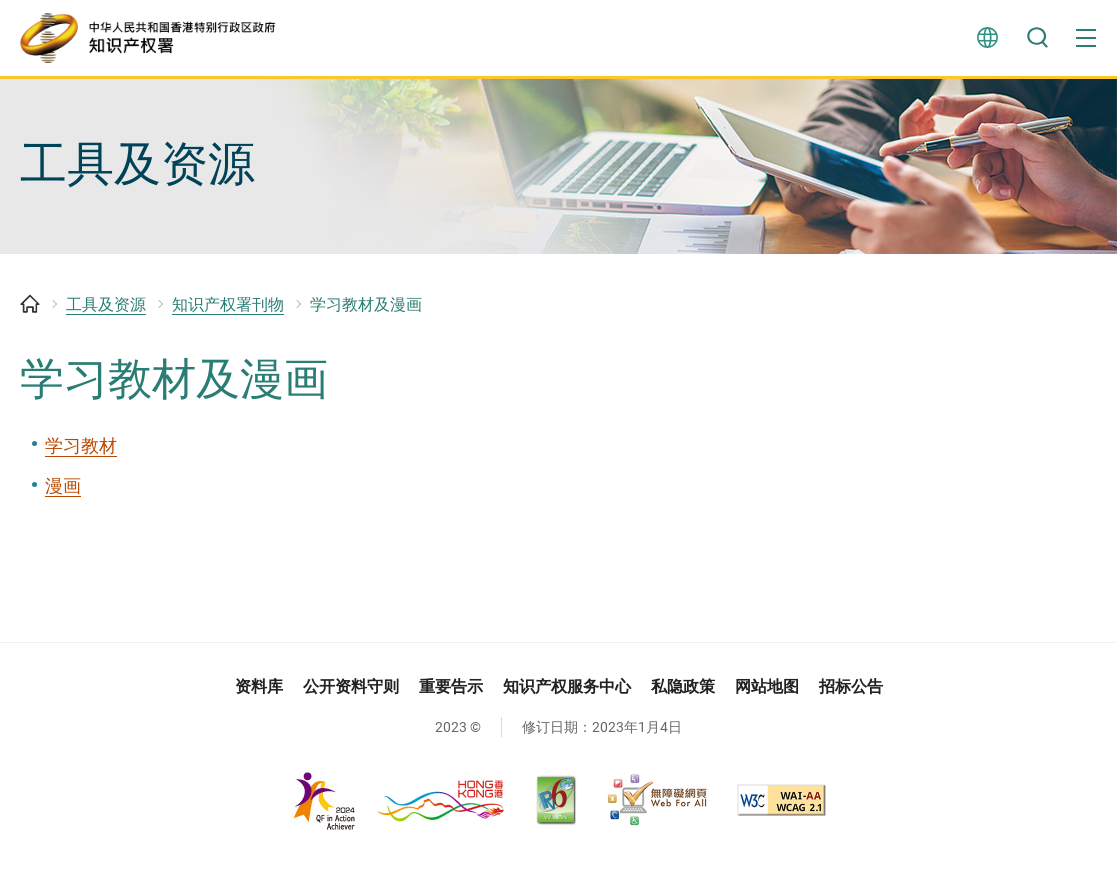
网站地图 (767, 694)
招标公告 (851, 694)
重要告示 (451, 694)
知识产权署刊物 (228, 313)
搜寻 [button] (1037, 40)
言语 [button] (987, 40)
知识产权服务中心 (567, 694)
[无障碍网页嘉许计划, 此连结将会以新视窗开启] (657, 809)
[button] (1087, 40)
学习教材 (81, 453)
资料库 (259, 694)
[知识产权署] (155, 40)
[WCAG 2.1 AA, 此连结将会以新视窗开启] (781, 809)
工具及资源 (106, 313)
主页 (30, 313)
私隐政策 (683, 694)
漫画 (63, 494)
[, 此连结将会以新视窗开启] (398, 808)
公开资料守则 (351, 694)
